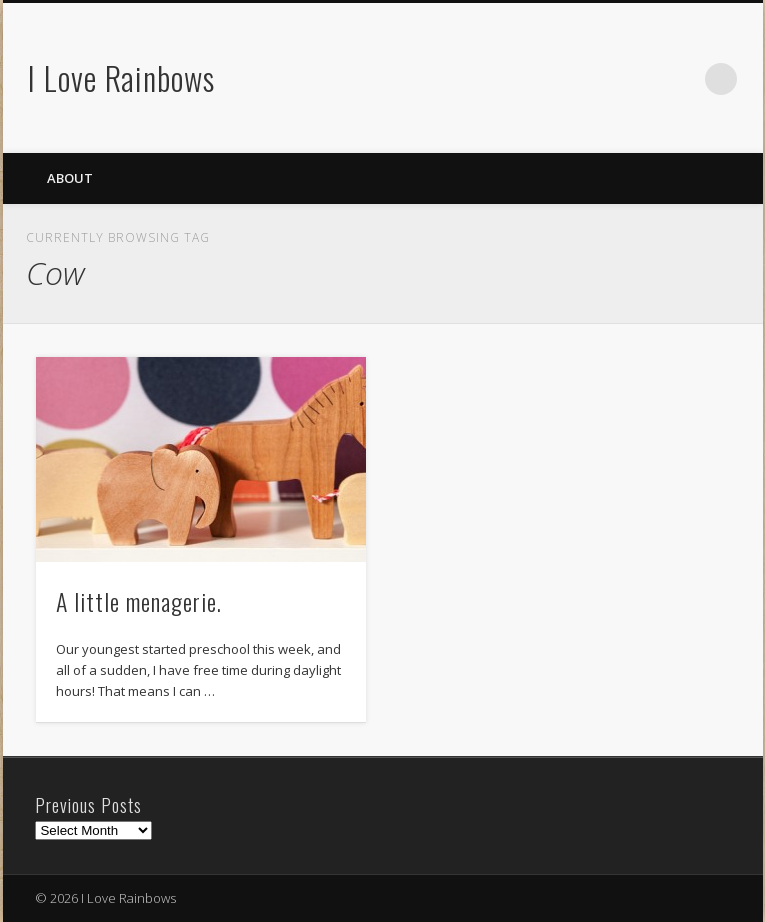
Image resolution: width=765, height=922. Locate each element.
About (70, 178)
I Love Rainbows (121, 77)
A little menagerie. (139, 601)
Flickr (680, 79)
